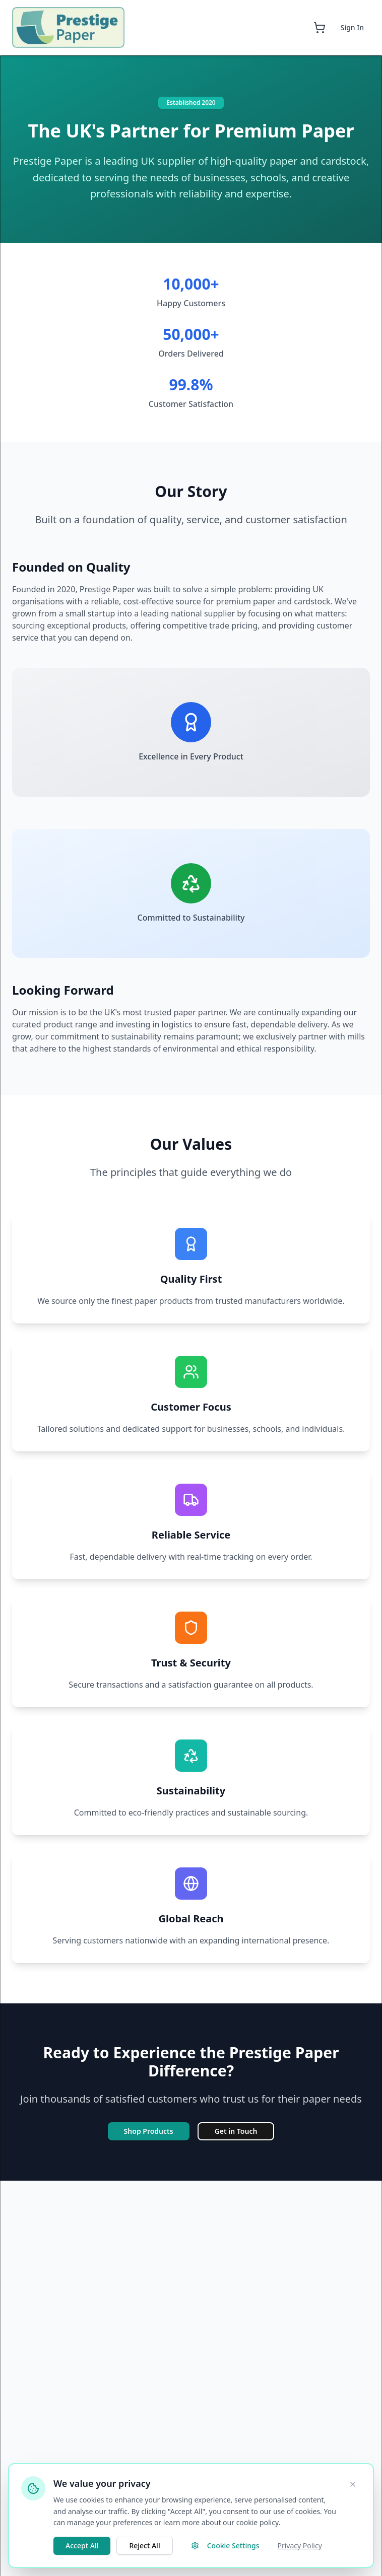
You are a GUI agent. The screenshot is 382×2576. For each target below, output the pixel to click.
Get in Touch (236, 2131)
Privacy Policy (299, 2545)
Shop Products (148, 2131)
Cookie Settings (225, 2545)
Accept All (82, 2545)
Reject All (144, 2545)
